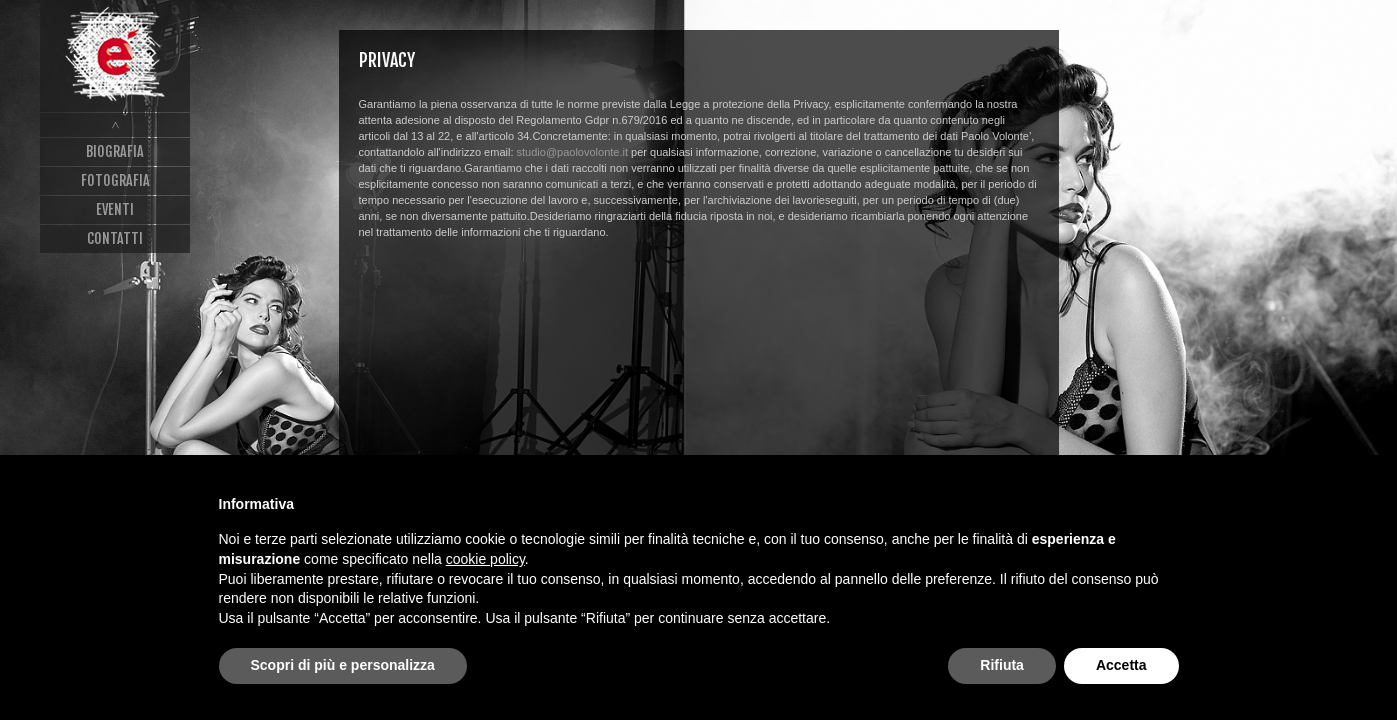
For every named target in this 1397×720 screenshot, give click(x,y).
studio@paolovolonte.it (572, 152)
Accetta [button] (1121, 665)
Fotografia (115, 180)
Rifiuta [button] (1002, 665)
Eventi (115, 209)
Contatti (115, 238)
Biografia (115, 151)
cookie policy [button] (485, 559)
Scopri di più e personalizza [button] (343, 665)
